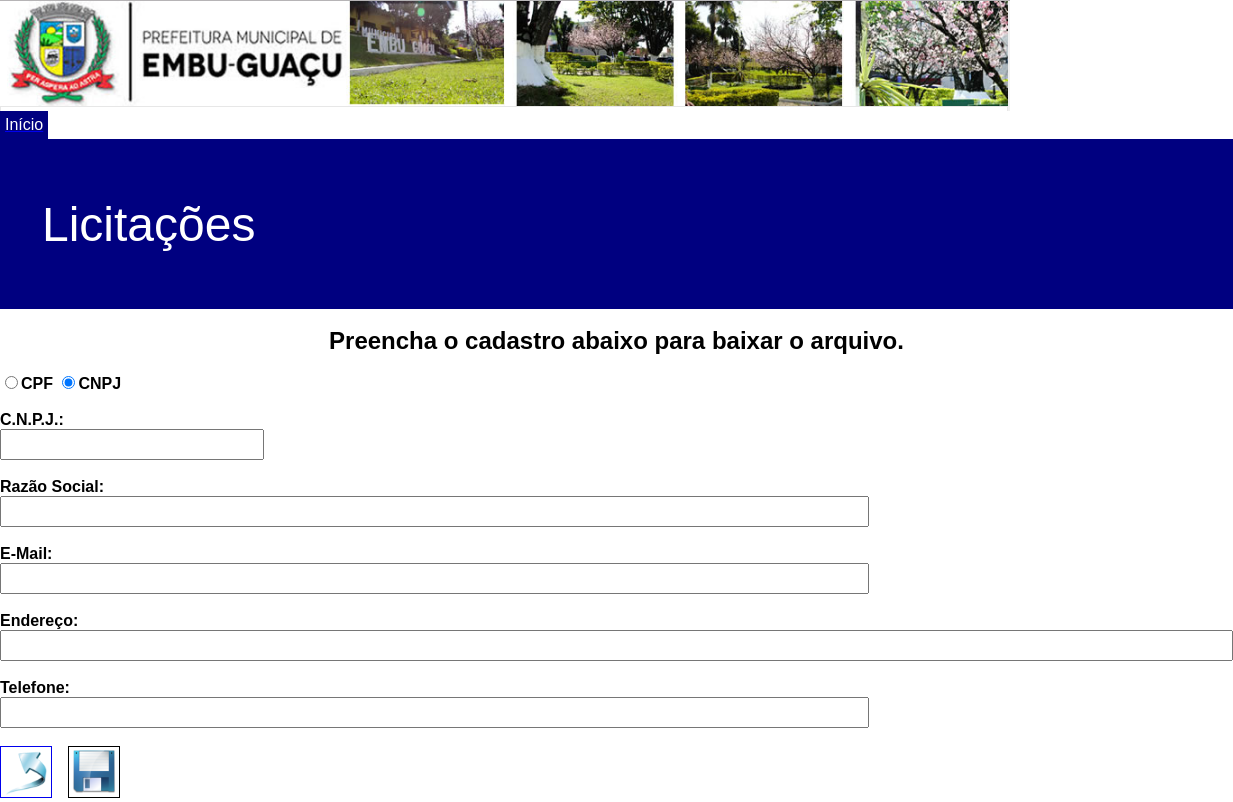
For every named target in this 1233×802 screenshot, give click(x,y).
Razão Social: (434, 502)
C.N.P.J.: (132, 435)
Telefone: (434, 703)
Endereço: (616, 636)
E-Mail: (434, 569)
